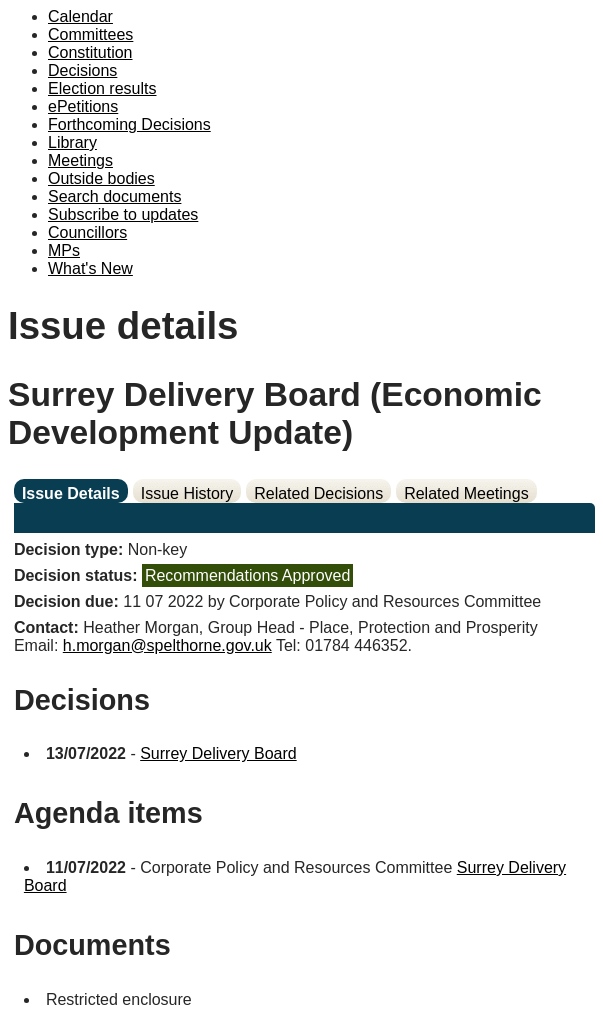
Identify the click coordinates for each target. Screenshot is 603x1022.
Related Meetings (466, 493)
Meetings (80, 160)
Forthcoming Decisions (129, 124)
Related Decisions (318, 493)
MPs (64, 250)
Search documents (114, 196)
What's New (90, 268)
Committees (90, 34)
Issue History (187, 493)
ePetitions (83, 106)
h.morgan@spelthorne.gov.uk (167, 645)
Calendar (80, 16)
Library (72, 142)
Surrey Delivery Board (218, 753)
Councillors (87, 232)
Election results (102, 88)
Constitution (90, 52)
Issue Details (71, 493)
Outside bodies (101, 178)
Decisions (82, 70)
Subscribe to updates (123, 214)
